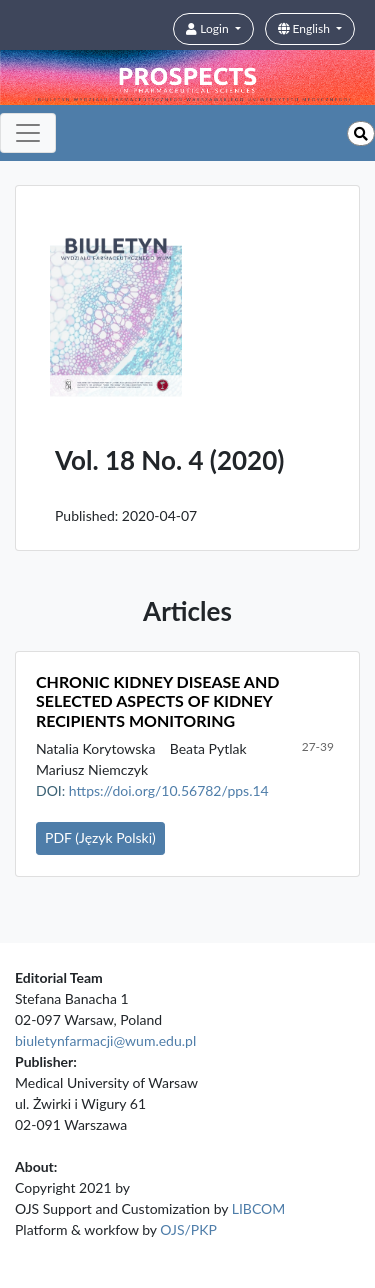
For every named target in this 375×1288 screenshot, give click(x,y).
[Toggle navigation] (28, 133)
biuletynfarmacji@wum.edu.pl (105, 1040)
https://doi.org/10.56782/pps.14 (169, 790)
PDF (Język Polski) (100, 837)
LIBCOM (259, 1208)
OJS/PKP (188, 1229)
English (305, 28)
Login (208, 28)
